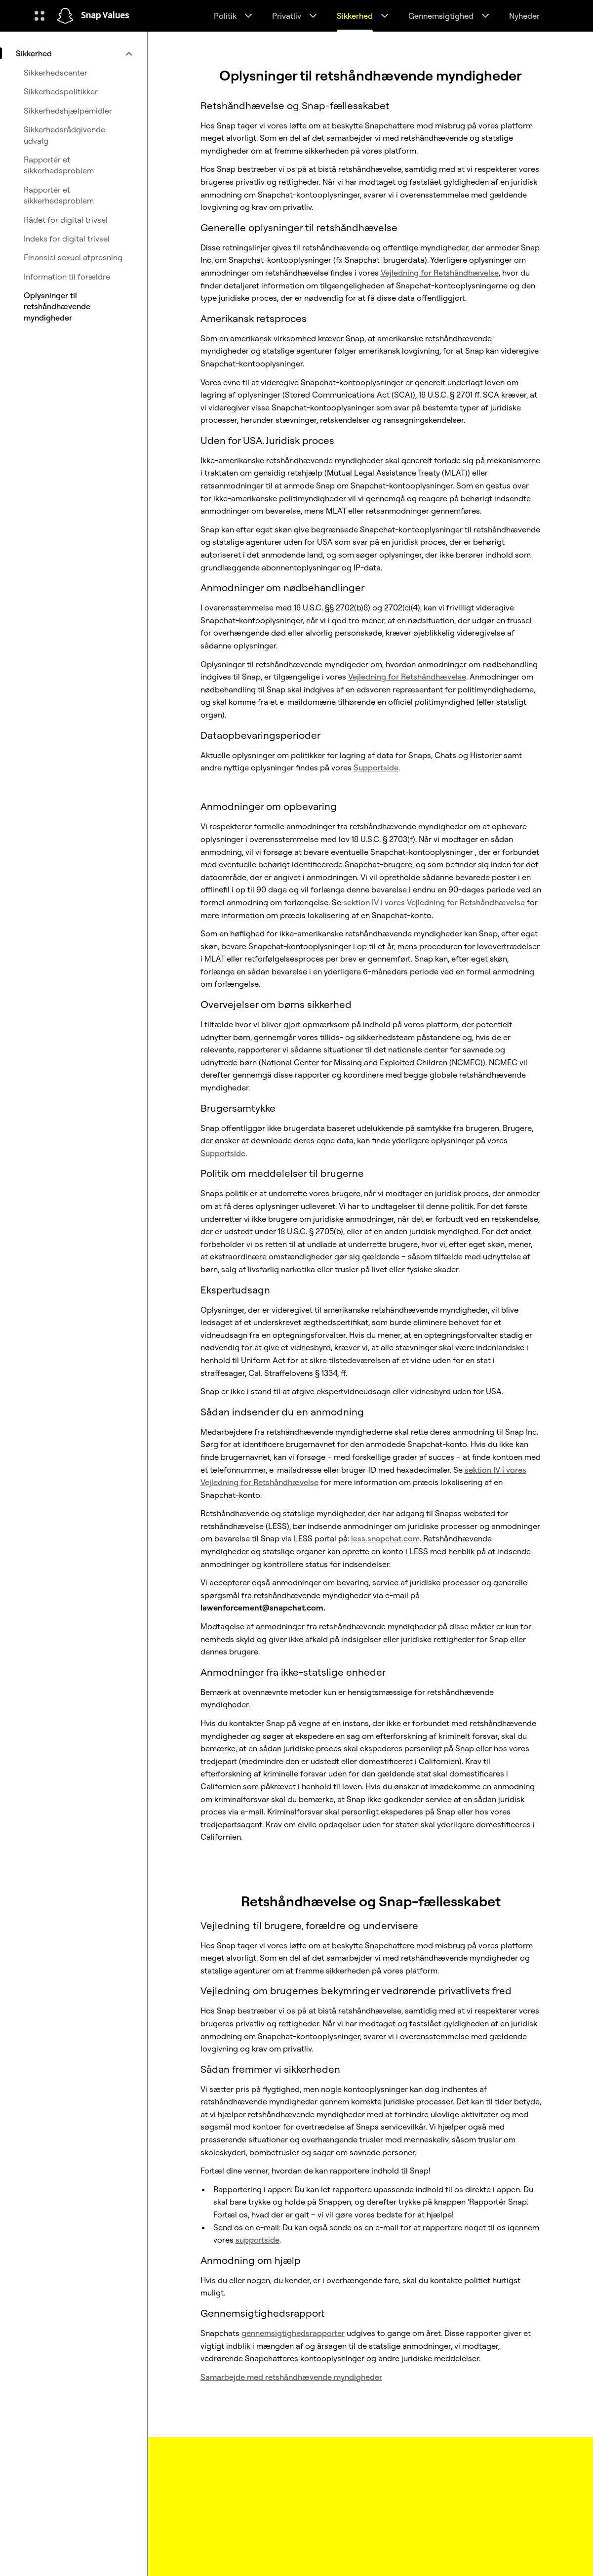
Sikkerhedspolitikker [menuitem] (61, 91)
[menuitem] (73, 53)
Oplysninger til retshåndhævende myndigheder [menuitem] (57, 306)
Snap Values (105, 16)
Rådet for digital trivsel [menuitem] (66, 220)
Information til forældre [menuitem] (67, 277)
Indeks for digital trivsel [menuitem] (67, 238)
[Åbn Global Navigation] (39, 16)
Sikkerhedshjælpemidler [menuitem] (68, 111)
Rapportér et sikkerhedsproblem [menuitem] (59, 165)
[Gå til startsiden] (65, 16)
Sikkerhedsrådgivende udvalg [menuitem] (64, 134)
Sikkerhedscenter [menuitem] (55, 73)
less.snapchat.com (385, 1538)
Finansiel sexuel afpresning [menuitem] (73, 257)
